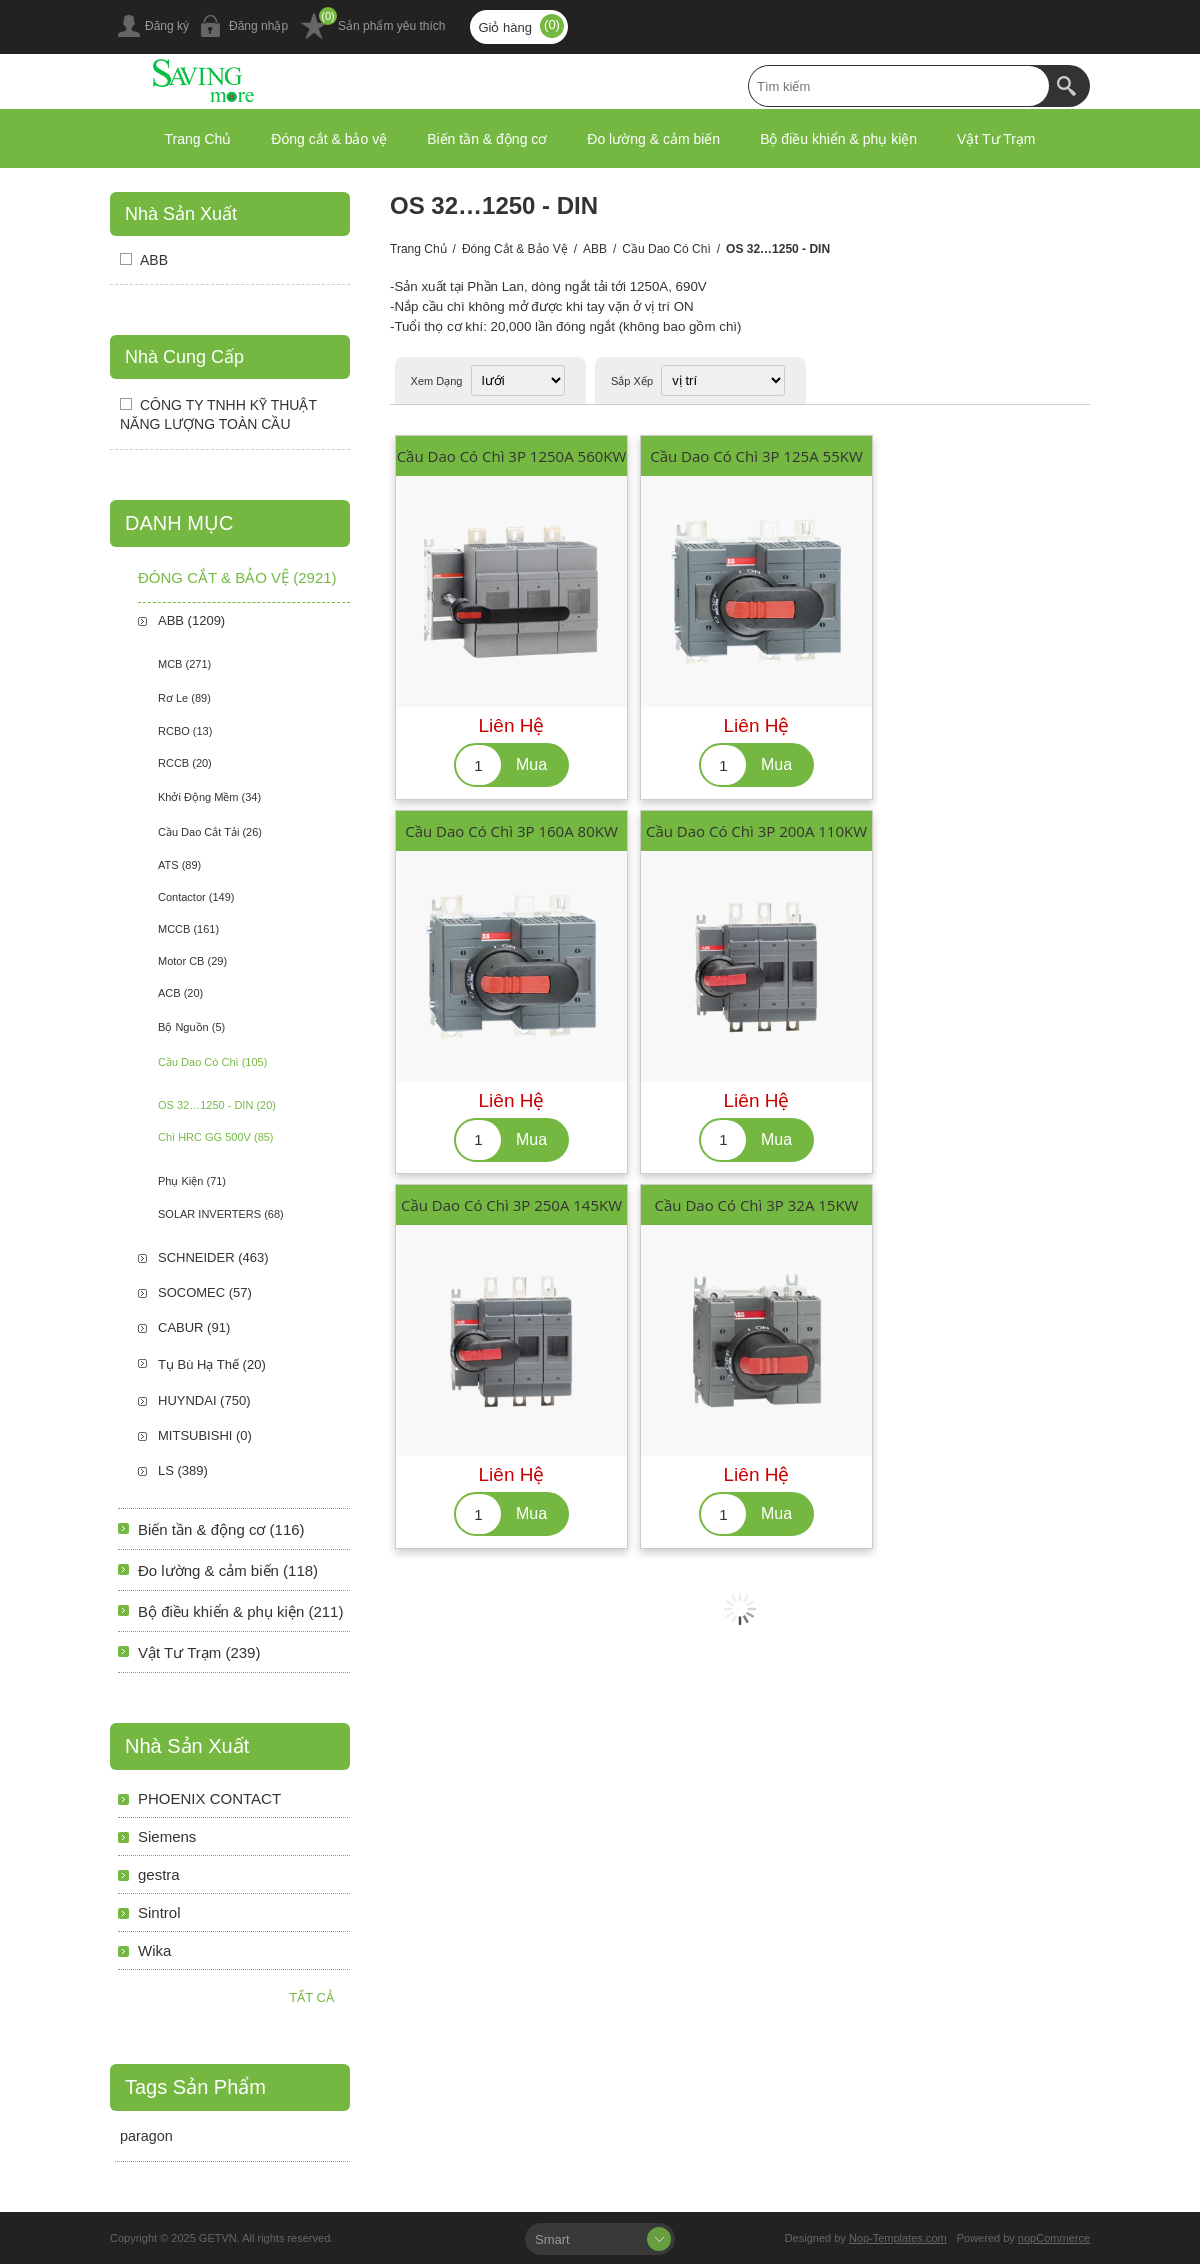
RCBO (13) (185, 731)
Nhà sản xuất (181, 214)
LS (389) (183, 1470)
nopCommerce (1054, 2238)
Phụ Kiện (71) (192, 1181)
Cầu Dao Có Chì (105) (212, 1062)
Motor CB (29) (192, 961)
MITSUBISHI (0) (205, 1435)
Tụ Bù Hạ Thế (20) (212, 1364)
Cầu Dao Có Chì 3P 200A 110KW (756, 831)
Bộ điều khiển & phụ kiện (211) (240, 1611)
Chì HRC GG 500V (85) (216, 1137)
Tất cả (311, 1997)
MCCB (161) (188, 929)
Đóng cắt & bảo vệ (515, 249)
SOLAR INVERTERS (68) (221, 1214)
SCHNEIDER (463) (213, 1257)
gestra (159, 1874)
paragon (146, 2136)
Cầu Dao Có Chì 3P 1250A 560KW (512, 456)
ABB (595, 249)
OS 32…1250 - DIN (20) (217, 1105)
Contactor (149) (196, 897)
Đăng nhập (258, 26)
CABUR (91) (194, 1327)
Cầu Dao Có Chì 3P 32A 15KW (757, 1205)
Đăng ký (167, 26)
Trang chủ (418, 249)
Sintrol (159, 1912)
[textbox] (899, 86)
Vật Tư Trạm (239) (199, 1652)
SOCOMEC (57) (205, 1292)
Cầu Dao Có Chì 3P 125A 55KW (756, 456)
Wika (154, 1950)
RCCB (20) (185, 763)
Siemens (167, 1836)
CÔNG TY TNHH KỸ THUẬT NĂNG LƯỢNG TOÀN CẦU (218, 414)
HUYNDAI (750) (204, 1400)
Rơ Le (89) (184, 698)
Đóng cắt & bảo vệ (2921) (237, 577)
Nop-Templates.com (898, 2238)
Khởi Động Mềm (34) (209, 797)
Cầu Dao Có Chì (666, 249)
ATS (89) (179, 865)
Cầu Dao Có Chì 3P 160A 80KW (511, 831)
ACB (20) (180, 993)
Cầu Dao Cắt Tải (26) (210, 832)
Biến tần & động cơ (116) (221, 1529)
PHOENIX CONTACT (209, 1798)
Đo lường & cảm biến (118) (228, 1570)
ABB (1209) (191, 620)
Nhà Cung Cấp (184, 357)
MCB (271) (184, 664)
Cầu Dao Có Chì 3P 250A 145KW (511, 1205)
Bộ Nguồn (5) (191, 1027)
